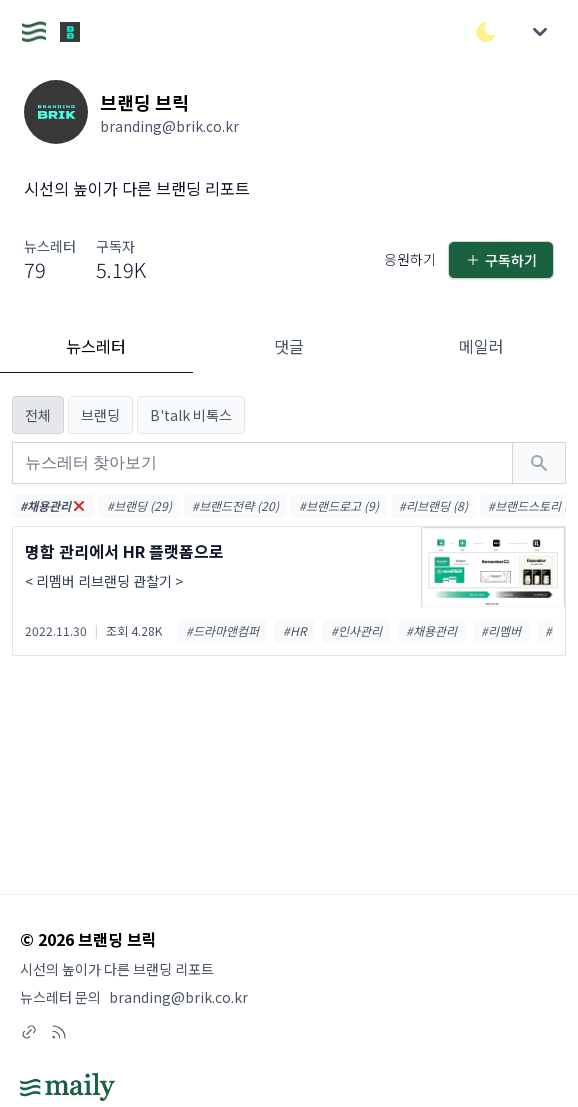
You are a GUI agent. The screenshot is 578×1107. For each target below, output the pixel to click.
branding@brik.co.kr (183, 996)
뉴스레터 (96, 346)
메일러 (482, 346)
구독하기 (499, 259)
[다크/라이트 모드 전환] (486, 32)
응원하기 (404, 259)
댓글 (289, 346)
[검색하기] (539, 463)
